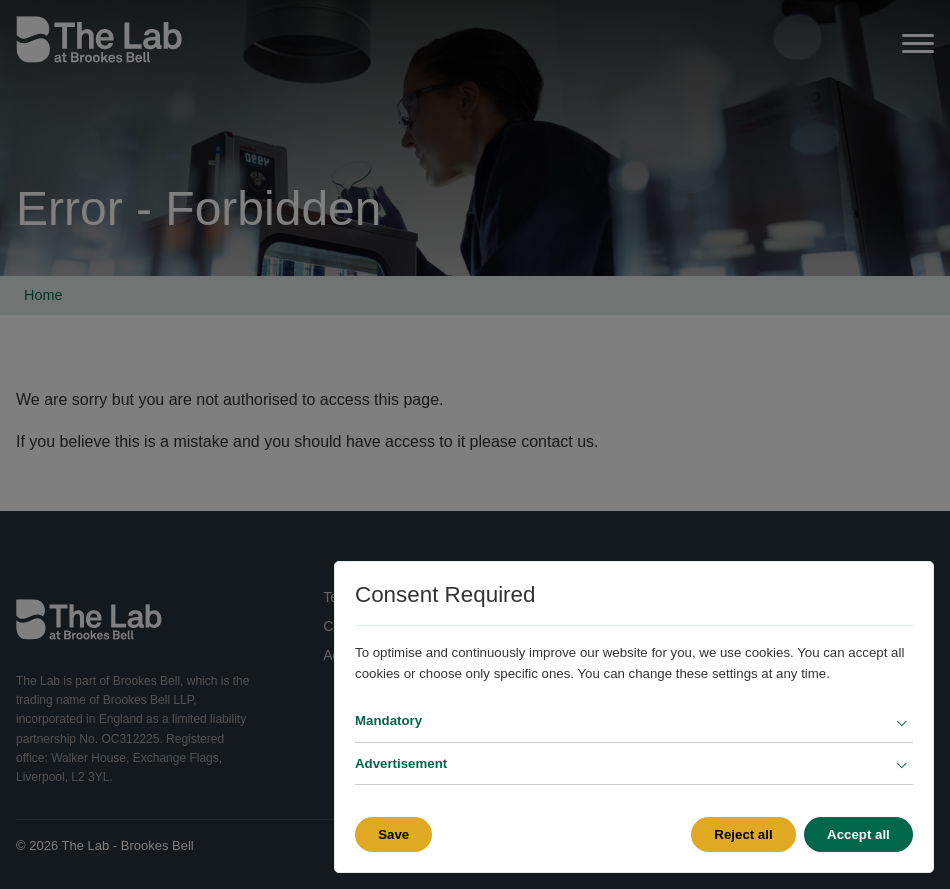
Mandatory (388, 720)
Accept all (858, 834)
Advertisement (401, 763)
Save (393, 834)
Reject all (743, 834)
